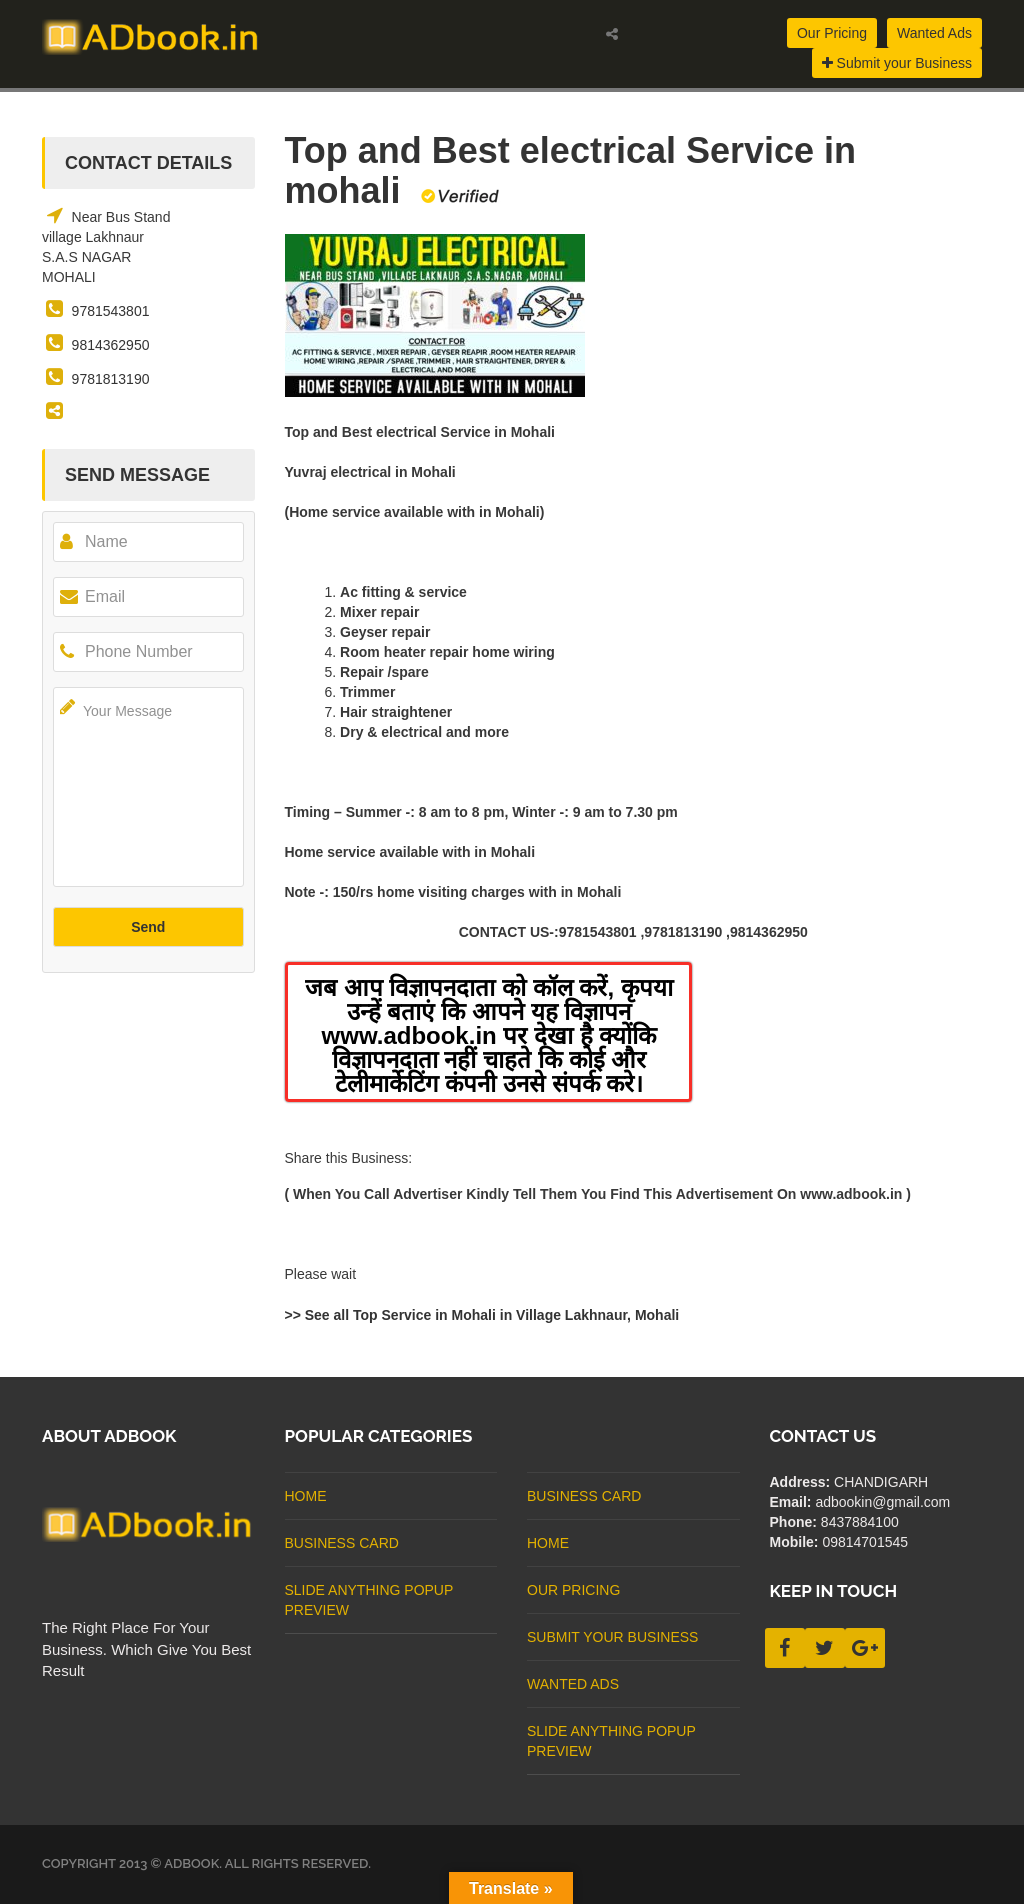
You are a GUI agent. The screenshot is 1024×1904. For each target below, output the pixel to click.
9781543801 (111, 311)
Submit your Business (897, 63)
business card (342, 1543)
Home (306, 1496)
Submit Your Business (612, 1637)
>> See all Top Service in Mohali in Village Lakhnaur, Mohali (482, 1315)
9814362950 (111, 345)
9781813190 (111, 379)
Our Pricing (832, 33)
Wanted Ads (934, 33)
